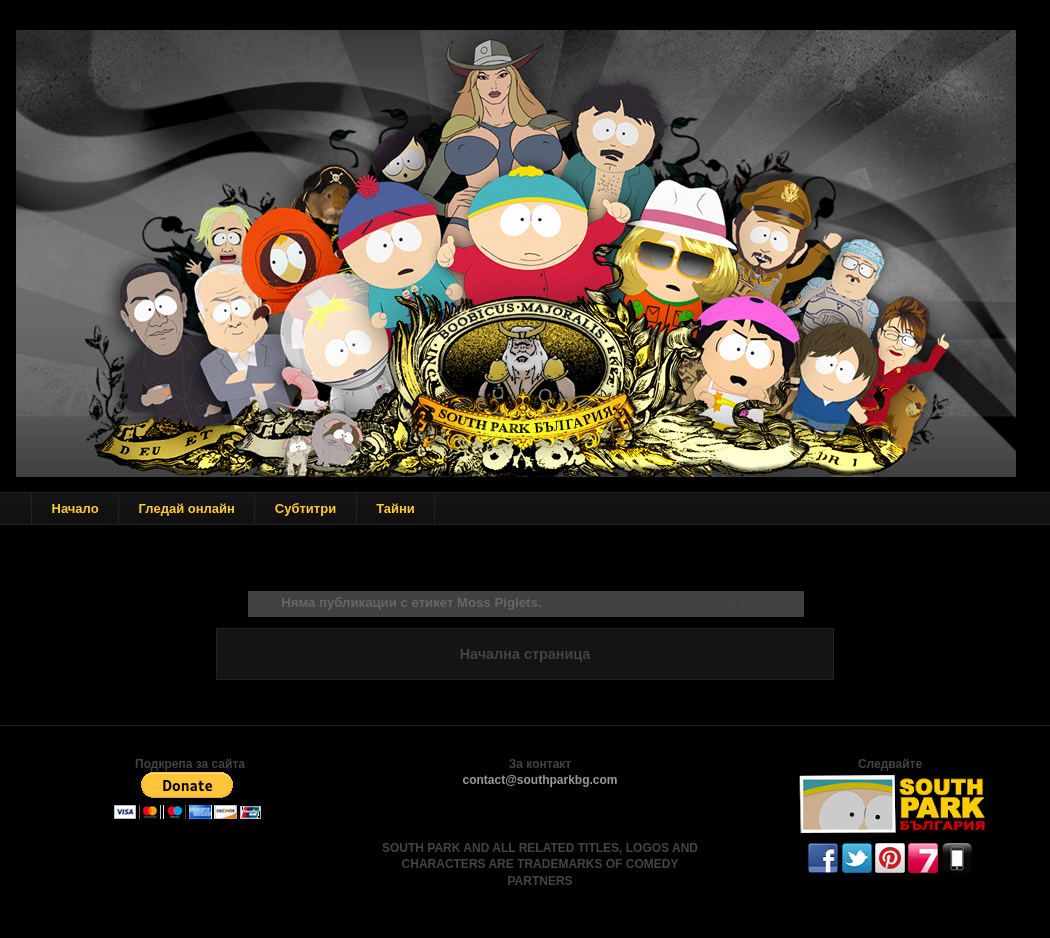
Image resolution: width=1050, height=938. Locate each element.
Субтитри (305, 508)
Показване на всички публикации (659, 602)
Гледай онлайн (187, 508)
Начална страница (525, 654)
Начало (75, 508)
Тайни (395, 508)
